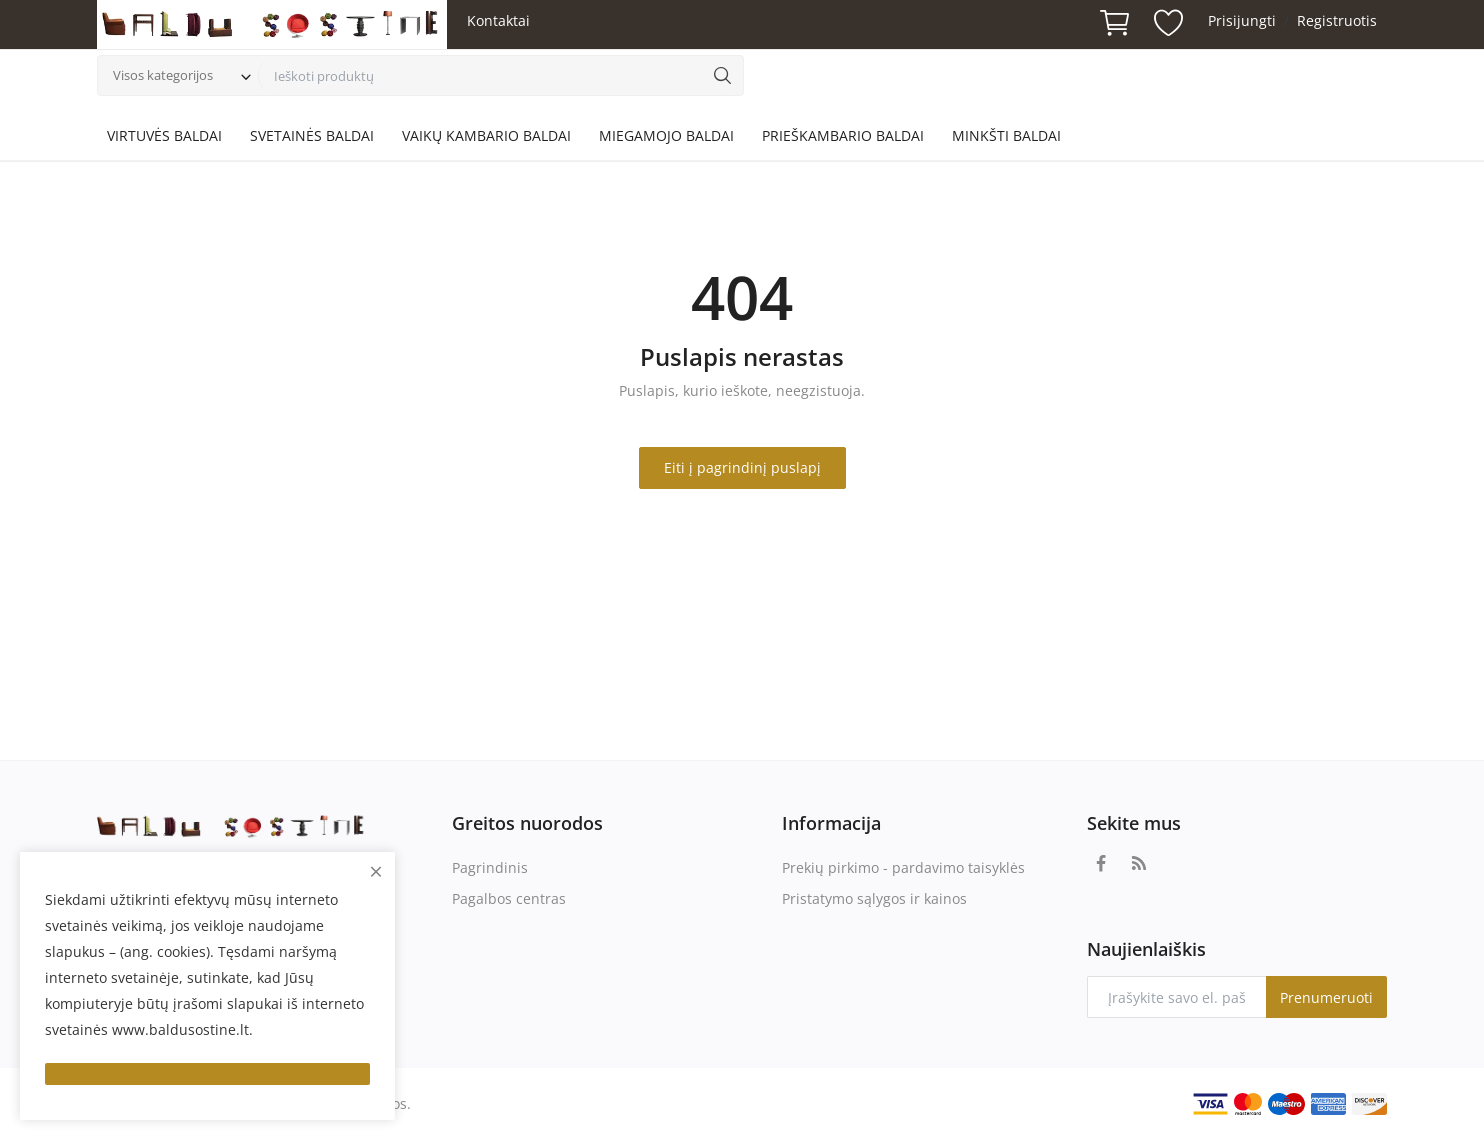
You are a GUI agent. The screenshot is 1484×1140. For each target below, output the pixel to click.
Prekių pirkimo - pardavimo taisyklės (903, 867)
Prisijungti (1242, 20)
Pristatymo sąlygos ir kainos (874, 898)
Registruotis (1337, 20)
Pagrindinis (490, 867)
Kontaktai (498, 20)
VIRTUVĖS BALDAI (164, 135)
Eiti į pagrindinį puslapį (742, 467)
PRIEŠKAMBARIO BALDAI (843, 135)
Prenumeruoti (1326, 997)
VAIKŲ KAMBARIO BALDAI (486, 135)
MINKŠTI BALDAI (1006, 135)
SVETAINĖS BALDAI (312, 135)
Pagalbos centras (509, 898)
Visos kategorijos (163, 75)
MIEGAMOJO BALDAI (666, 135)
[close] (376, 871)
